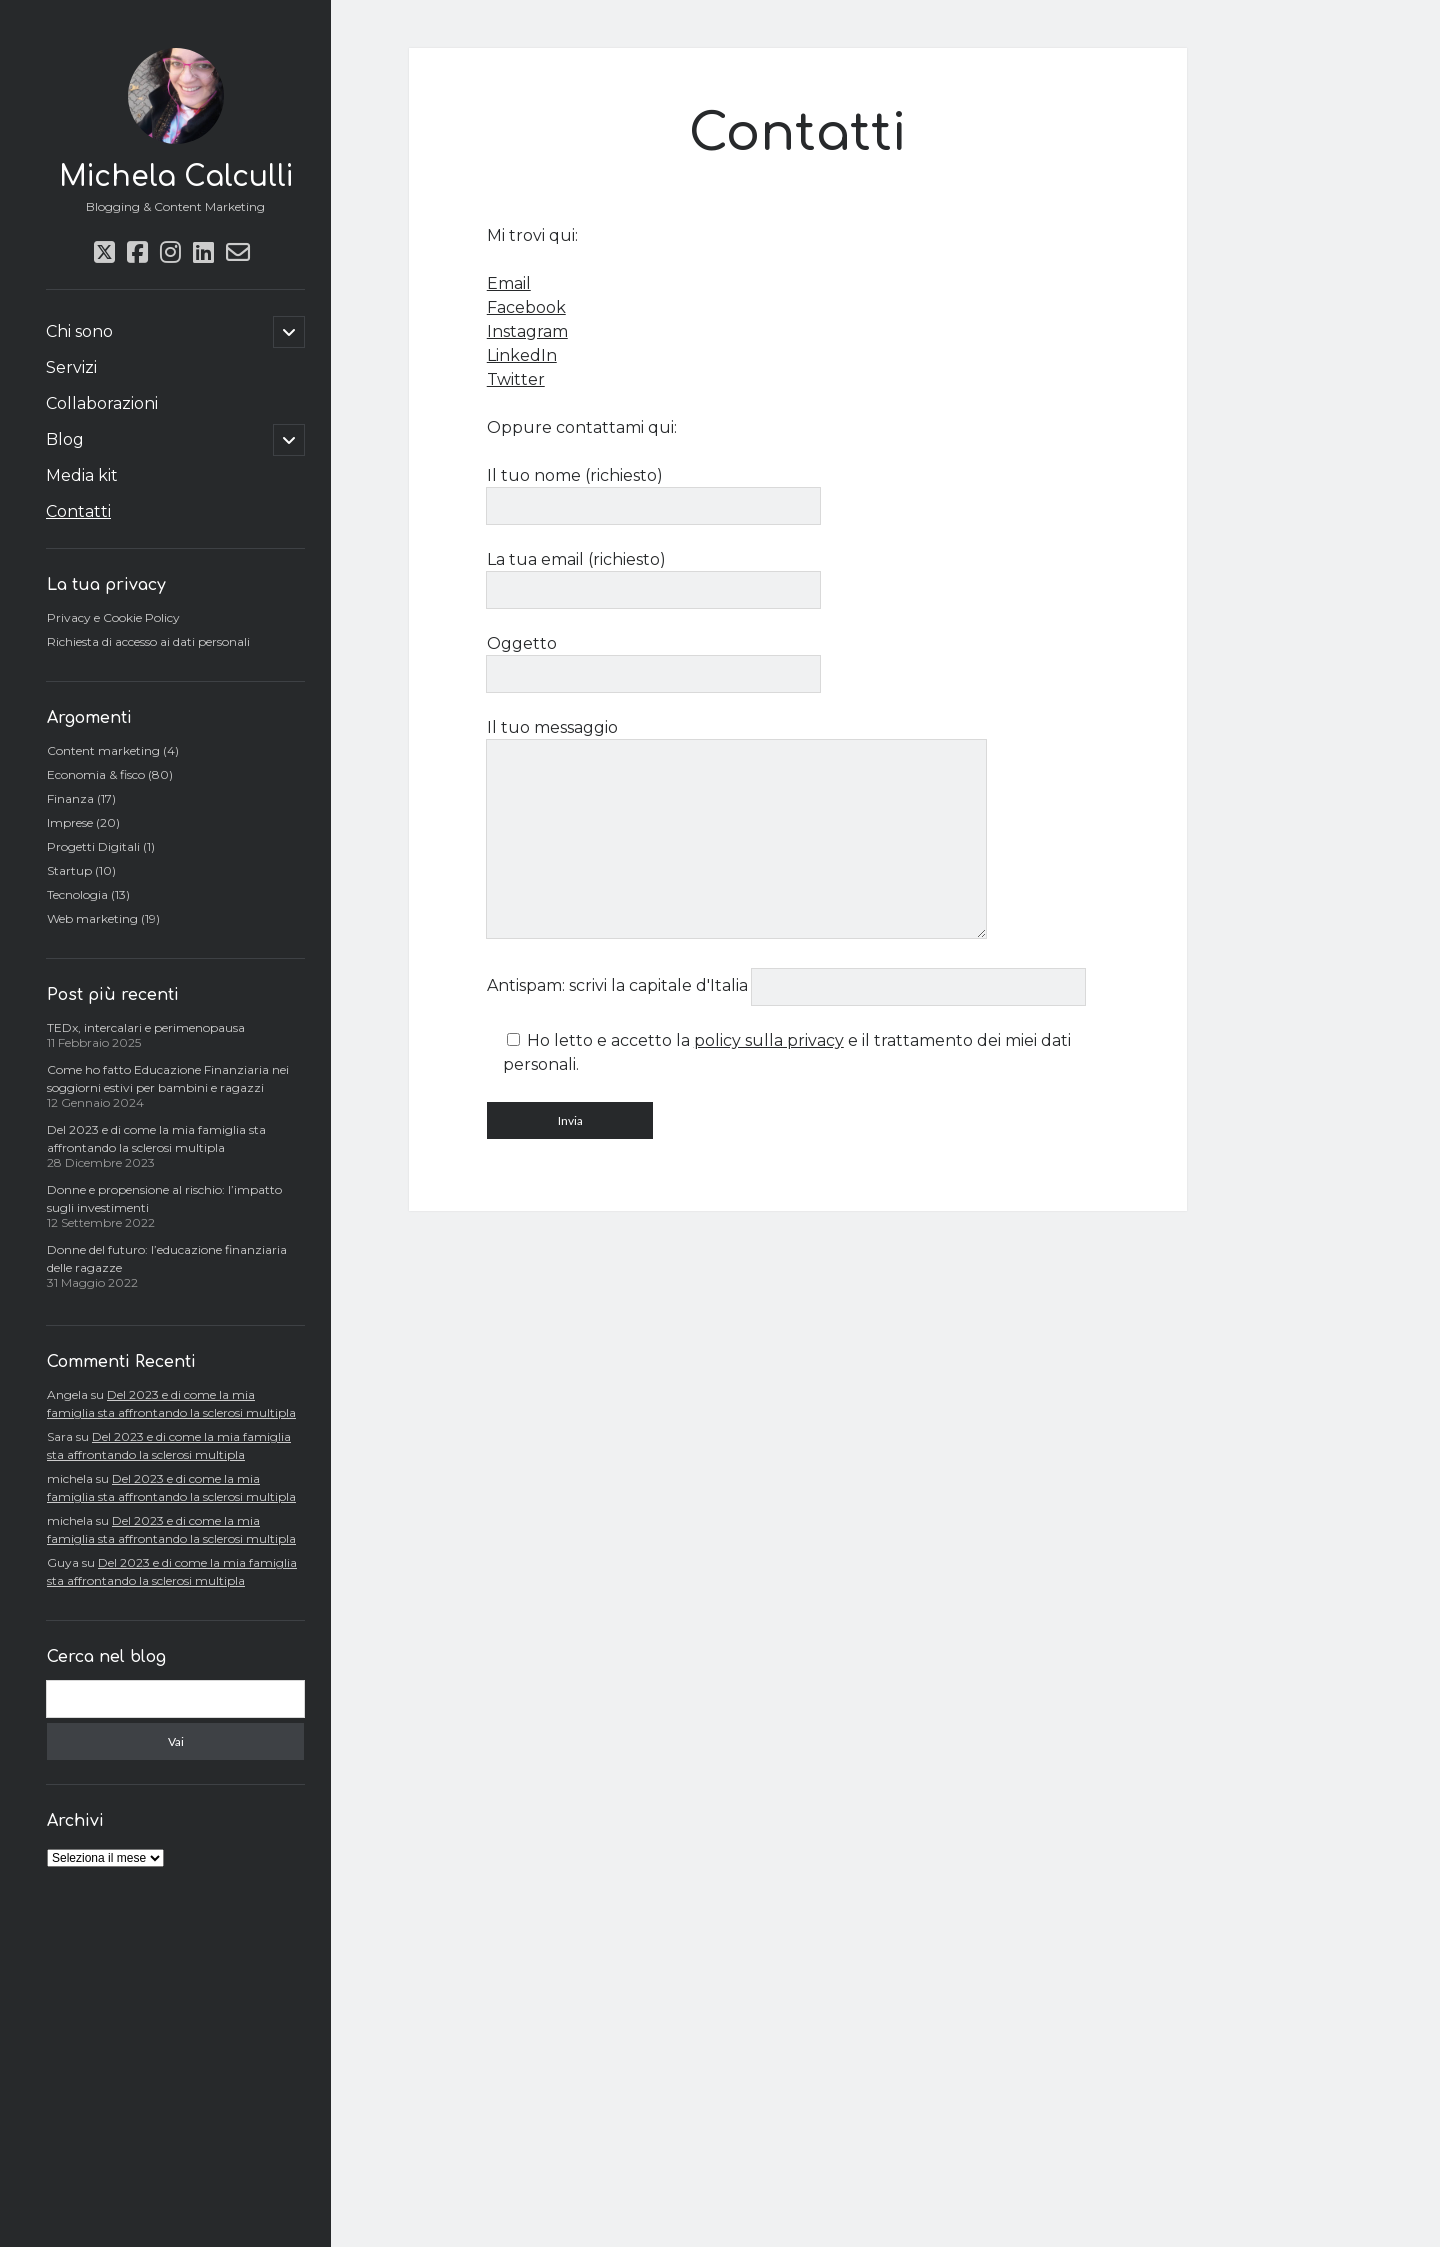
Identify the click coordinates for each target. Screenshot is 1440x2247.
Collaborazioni (102, 403)
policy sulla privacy (769, 1040)
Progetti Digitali (93, 846)
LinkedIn (522, 355)
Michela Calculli (176, 177)
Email (509, 283)
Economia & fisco (96, 774)
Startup (69, 870)
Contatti (78, 511)
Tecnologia (77, 894)
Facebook (526, 307)
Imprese (70, 822)
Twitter (516, 379)
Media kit (82, 475)
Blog (65, 439)
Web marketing (92, 918)
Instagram (527, 331)
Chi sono (79, 331)
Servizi (71, 367)
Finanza (70, 798)
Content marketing (103, 750)
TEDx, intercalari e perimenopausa (146, 1027)
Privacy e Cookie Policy (113, 617)
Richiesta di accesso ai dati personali (148, 641)
